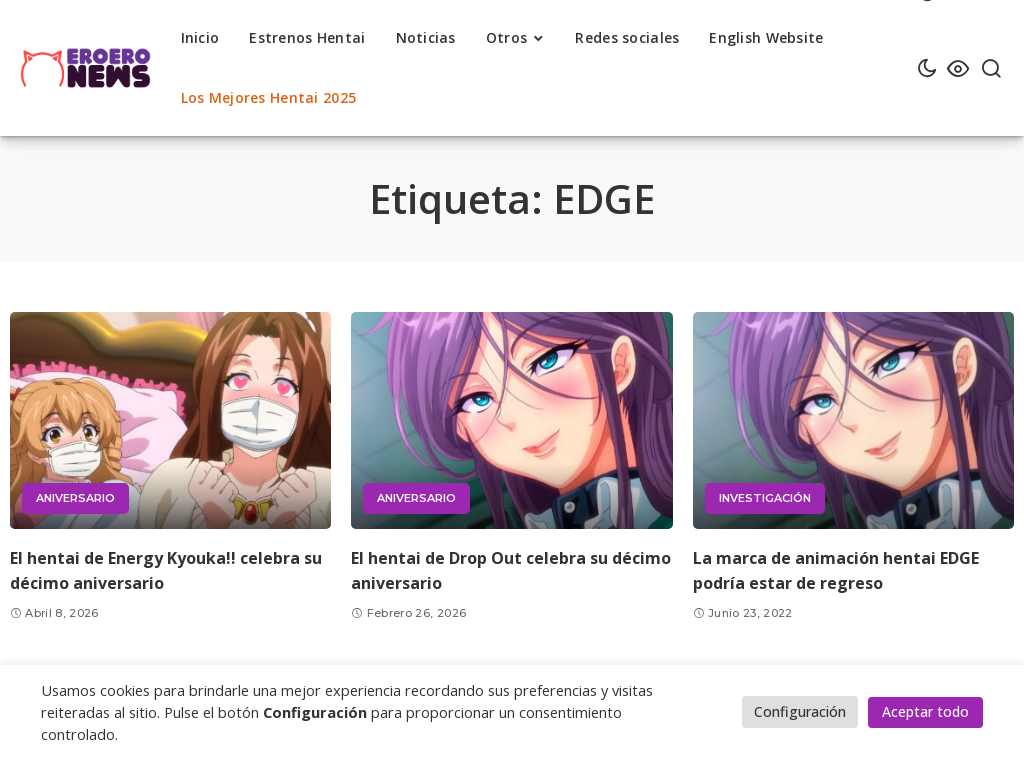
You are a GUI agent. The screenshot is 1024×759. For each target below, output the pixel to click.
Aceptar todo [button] (925, 711)
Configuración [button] (800, 711)
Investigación (765, 498)
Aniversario (75, 498)
